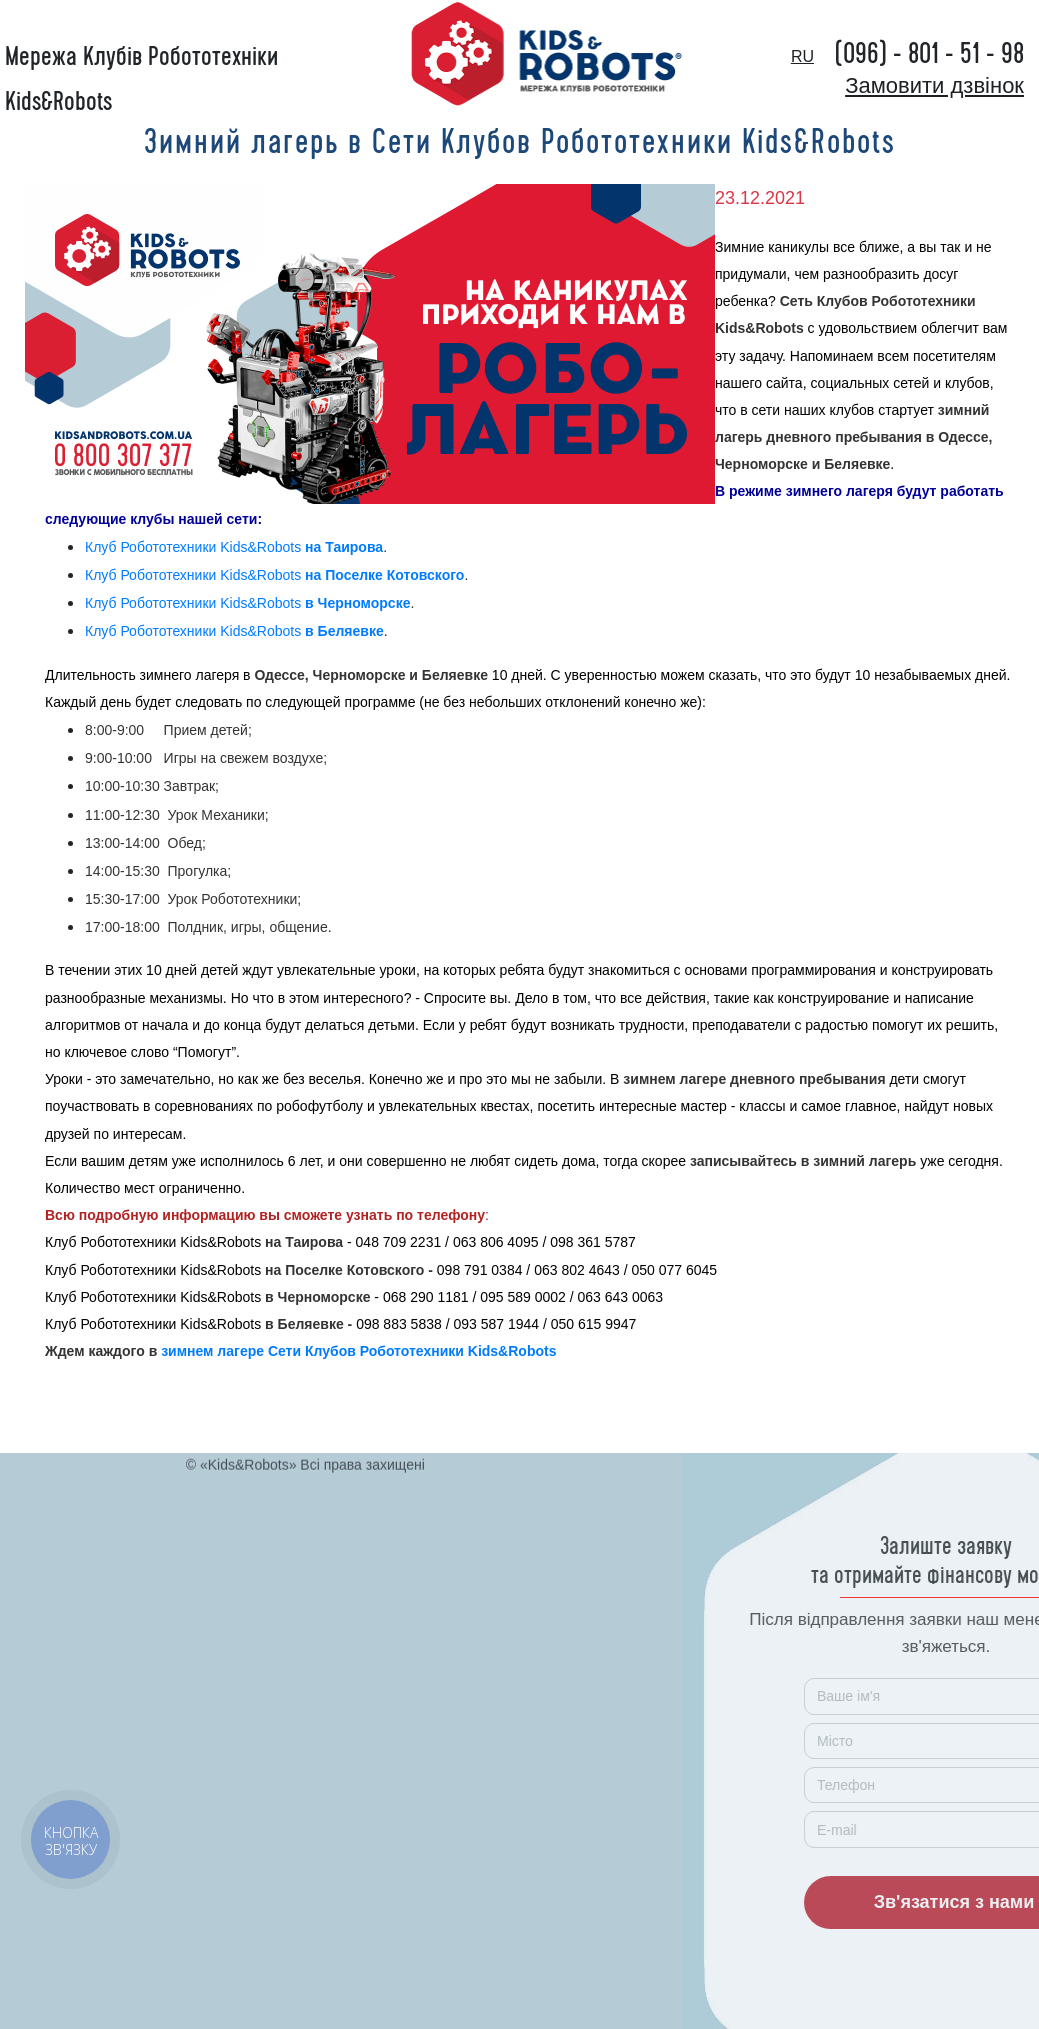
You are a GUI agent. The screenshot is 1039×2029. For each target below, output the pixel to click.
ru (802, 56)
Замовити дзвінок (934, 85)
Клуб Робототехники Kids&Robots (234, 547)
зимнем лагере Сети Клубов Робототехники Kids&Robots (358, 1351)
